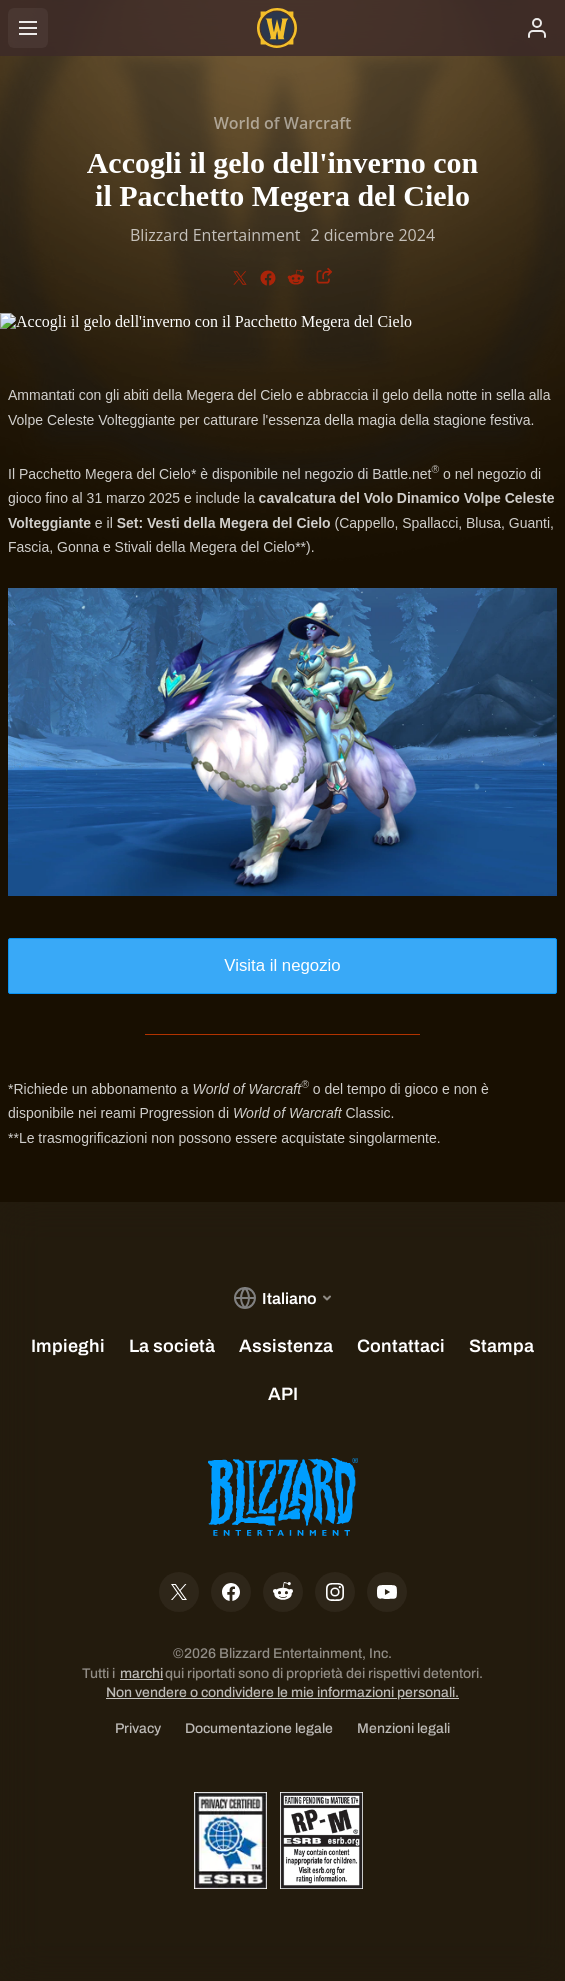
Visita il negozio (282, 965)
